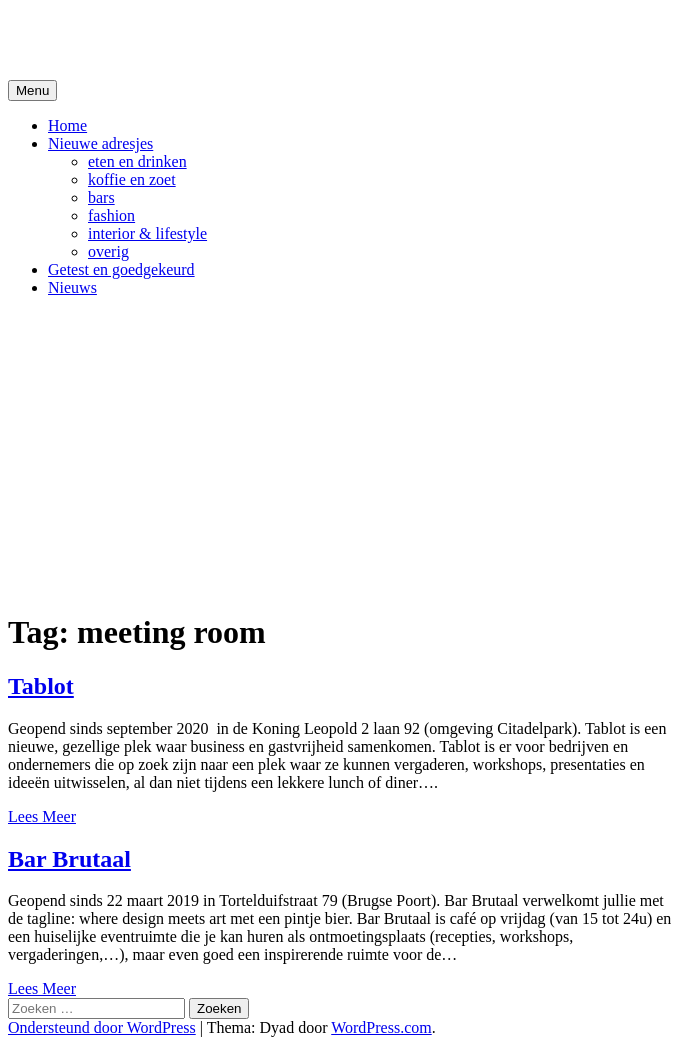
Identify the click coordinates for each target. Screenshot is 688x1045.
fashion (111, 215)
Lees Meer (42, 816)
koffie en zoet (132, 179)
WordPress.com (381, 1027)
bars (101, 197)
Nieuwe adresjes (100, 143)
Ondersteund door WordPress (102, 1027)
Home (67, 125)
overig (108, 251)
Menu (32, 90)
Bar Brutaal (69, 859)
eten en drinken (137, 161)
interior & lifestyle (147, 233)
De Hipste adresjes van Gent (201, 39)
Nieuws (72, 287)
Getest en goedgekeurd (121, 269)
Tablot (41, 686)
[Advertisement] (344, 453)
